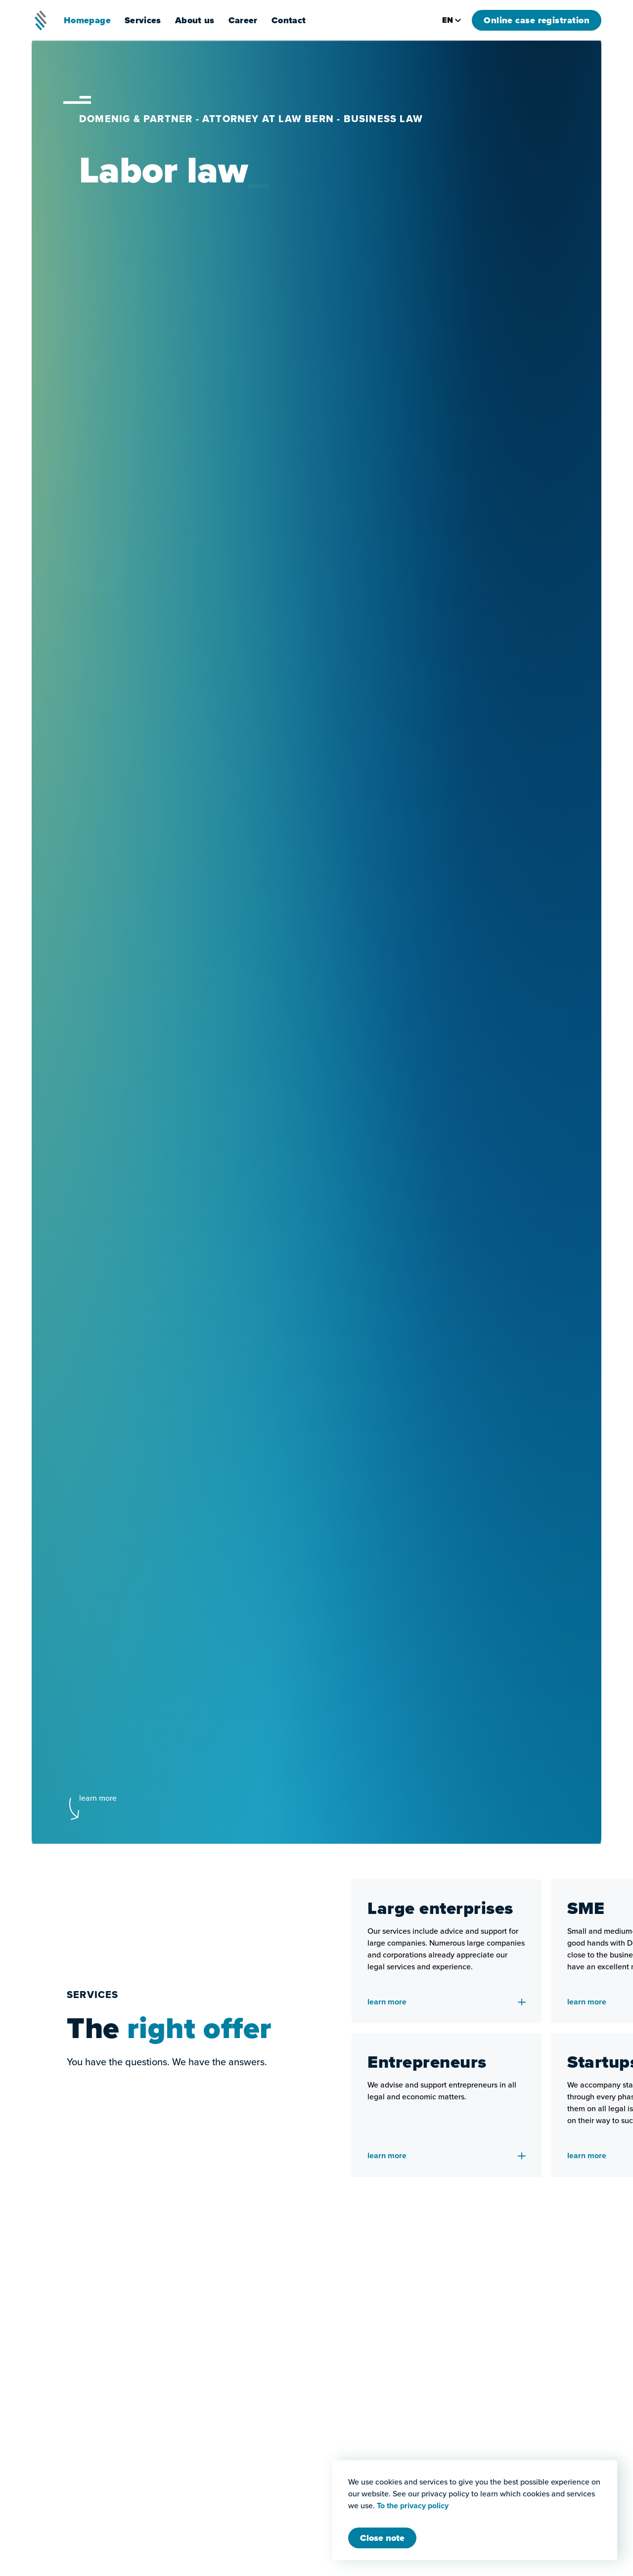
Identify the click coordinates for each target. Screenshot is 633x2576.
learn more (98, 1798)
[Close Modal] (382, 2538)
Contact (288, 20)
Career (243, 20)
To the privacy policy (413, 2505)
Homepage (87, 20)
